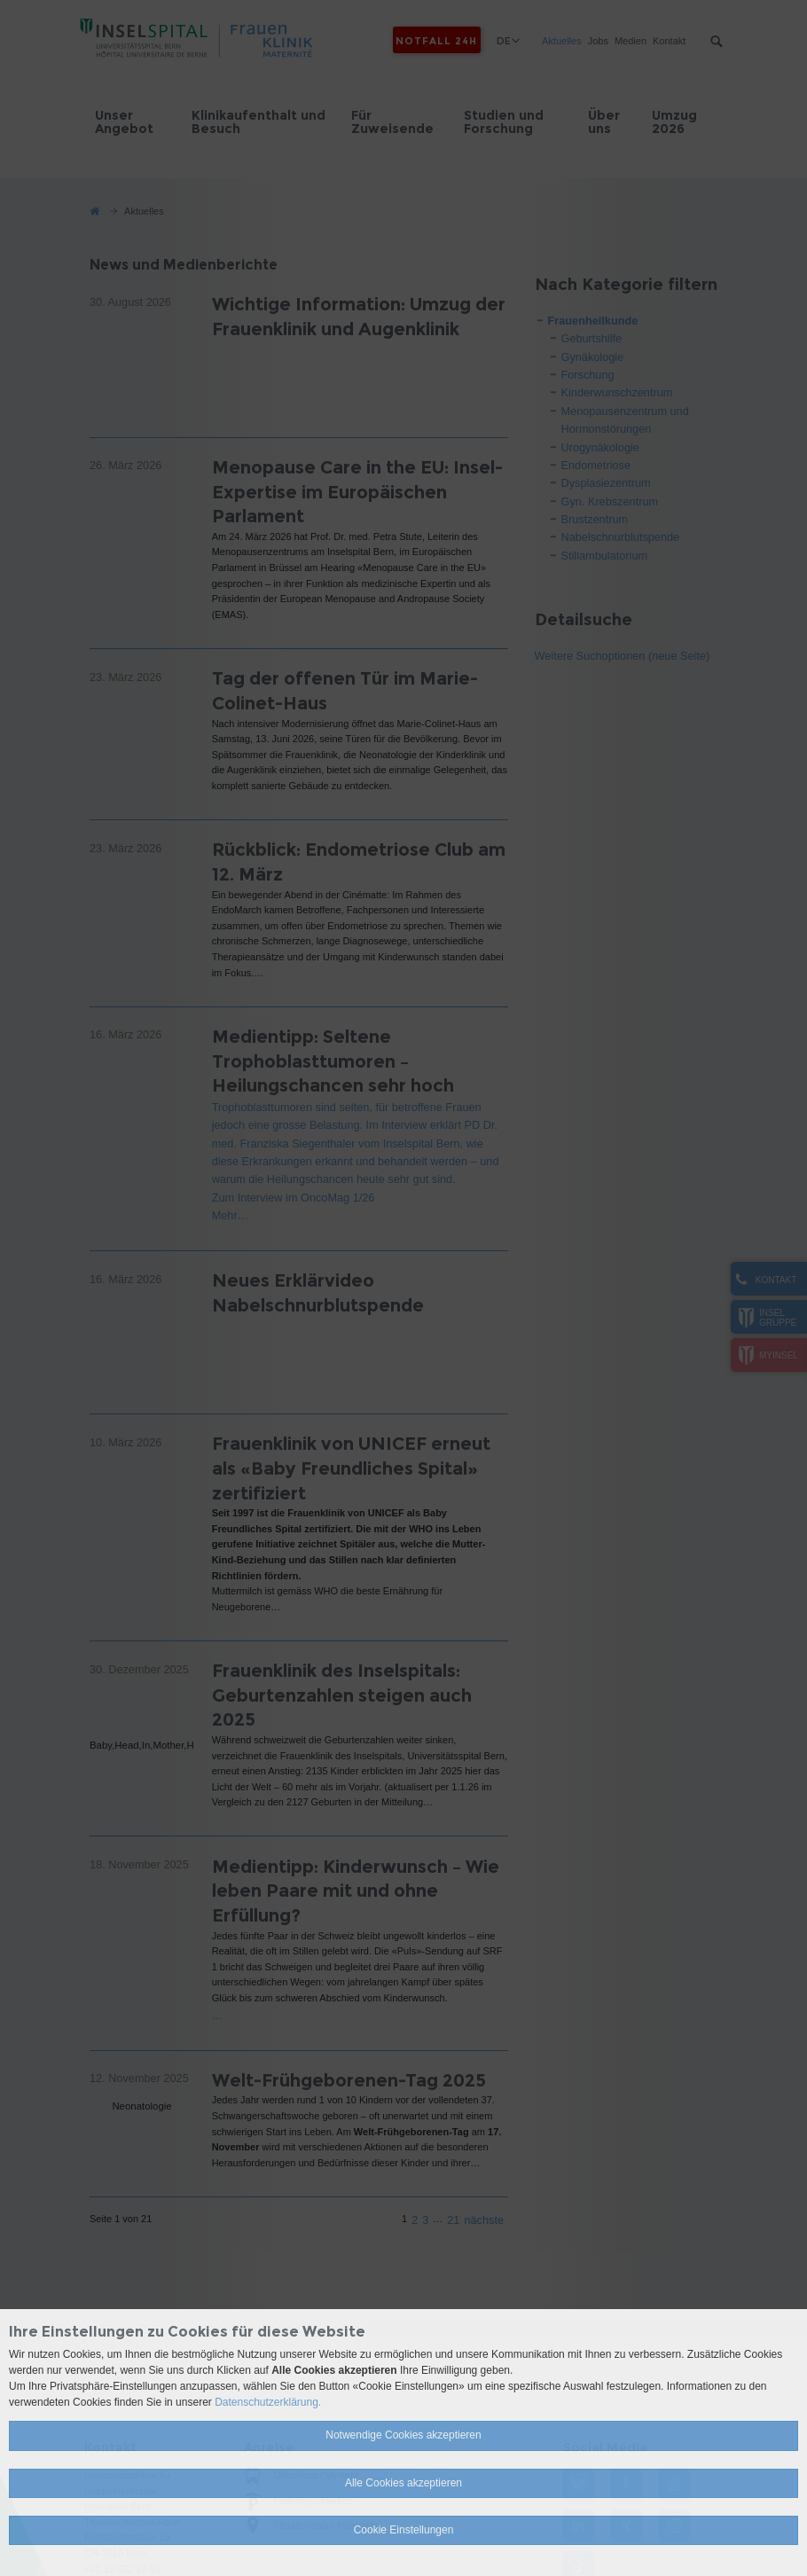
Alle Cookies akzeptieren (403, 2483)
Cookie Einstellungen (404, 2530)
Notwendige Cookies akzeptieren (403, 2435)
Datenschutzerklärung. (268, 2402)
